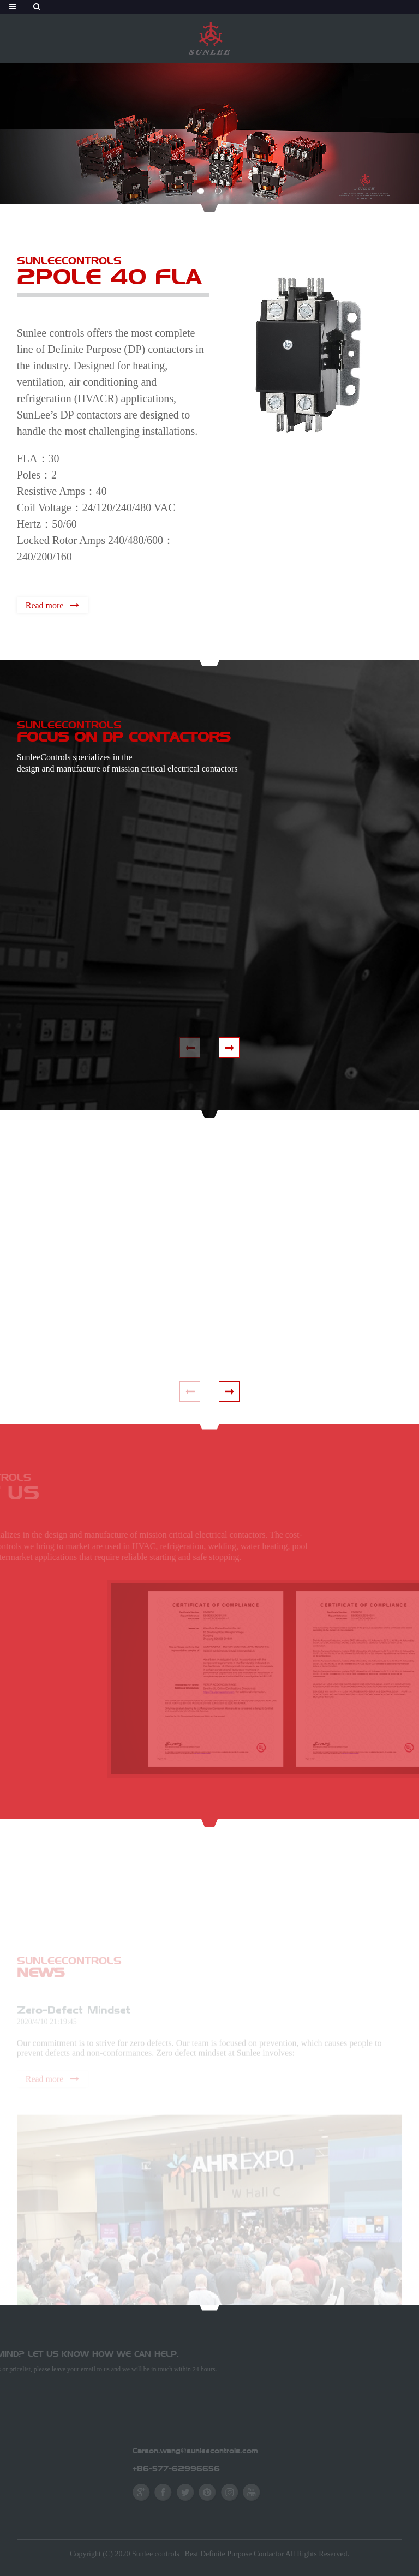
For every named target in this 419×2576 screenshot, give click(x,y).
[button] (200, 191)
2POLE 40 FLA (108, 276)
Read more (44, 605)
